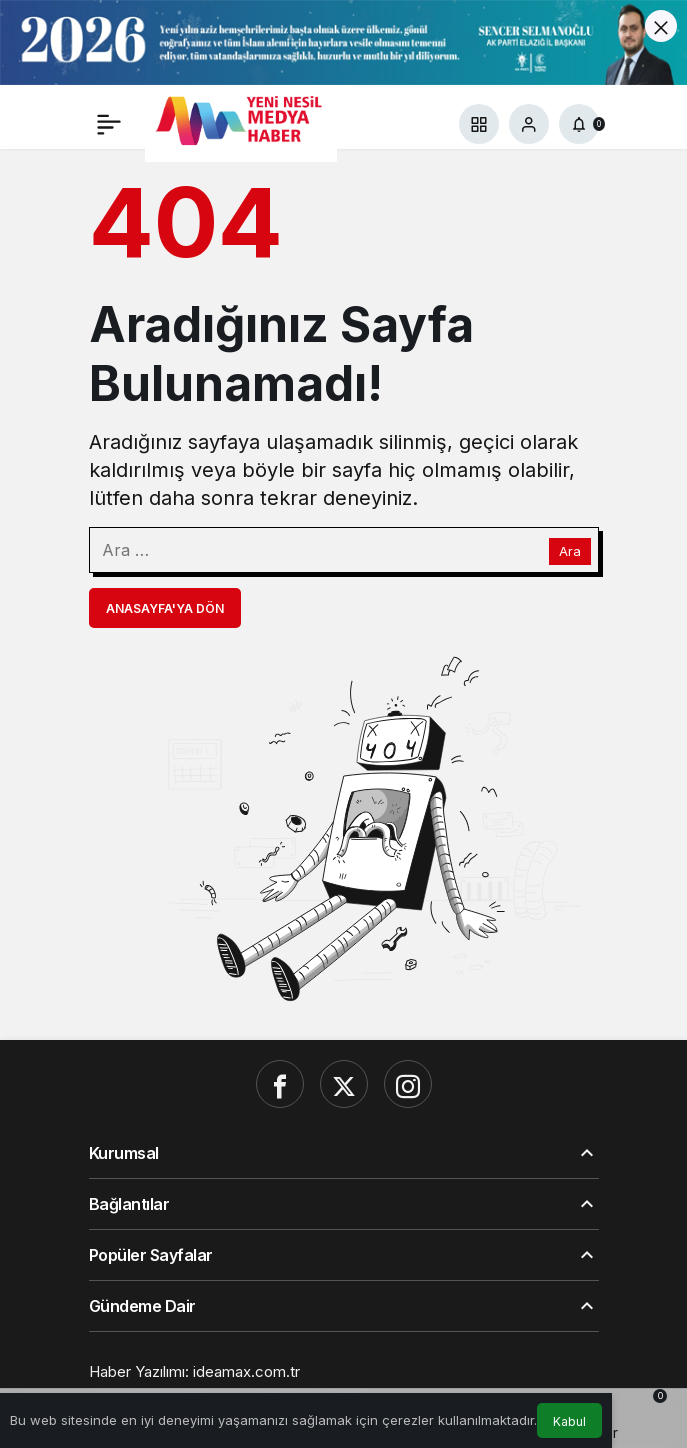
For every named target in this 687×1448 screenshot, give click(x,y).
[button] (479, 123)
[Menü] (109, 123)
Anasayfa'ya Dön (165, 608)
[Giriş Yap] (529, 123)
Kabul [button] (569, 1421)
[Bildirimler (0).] (579, 123)
